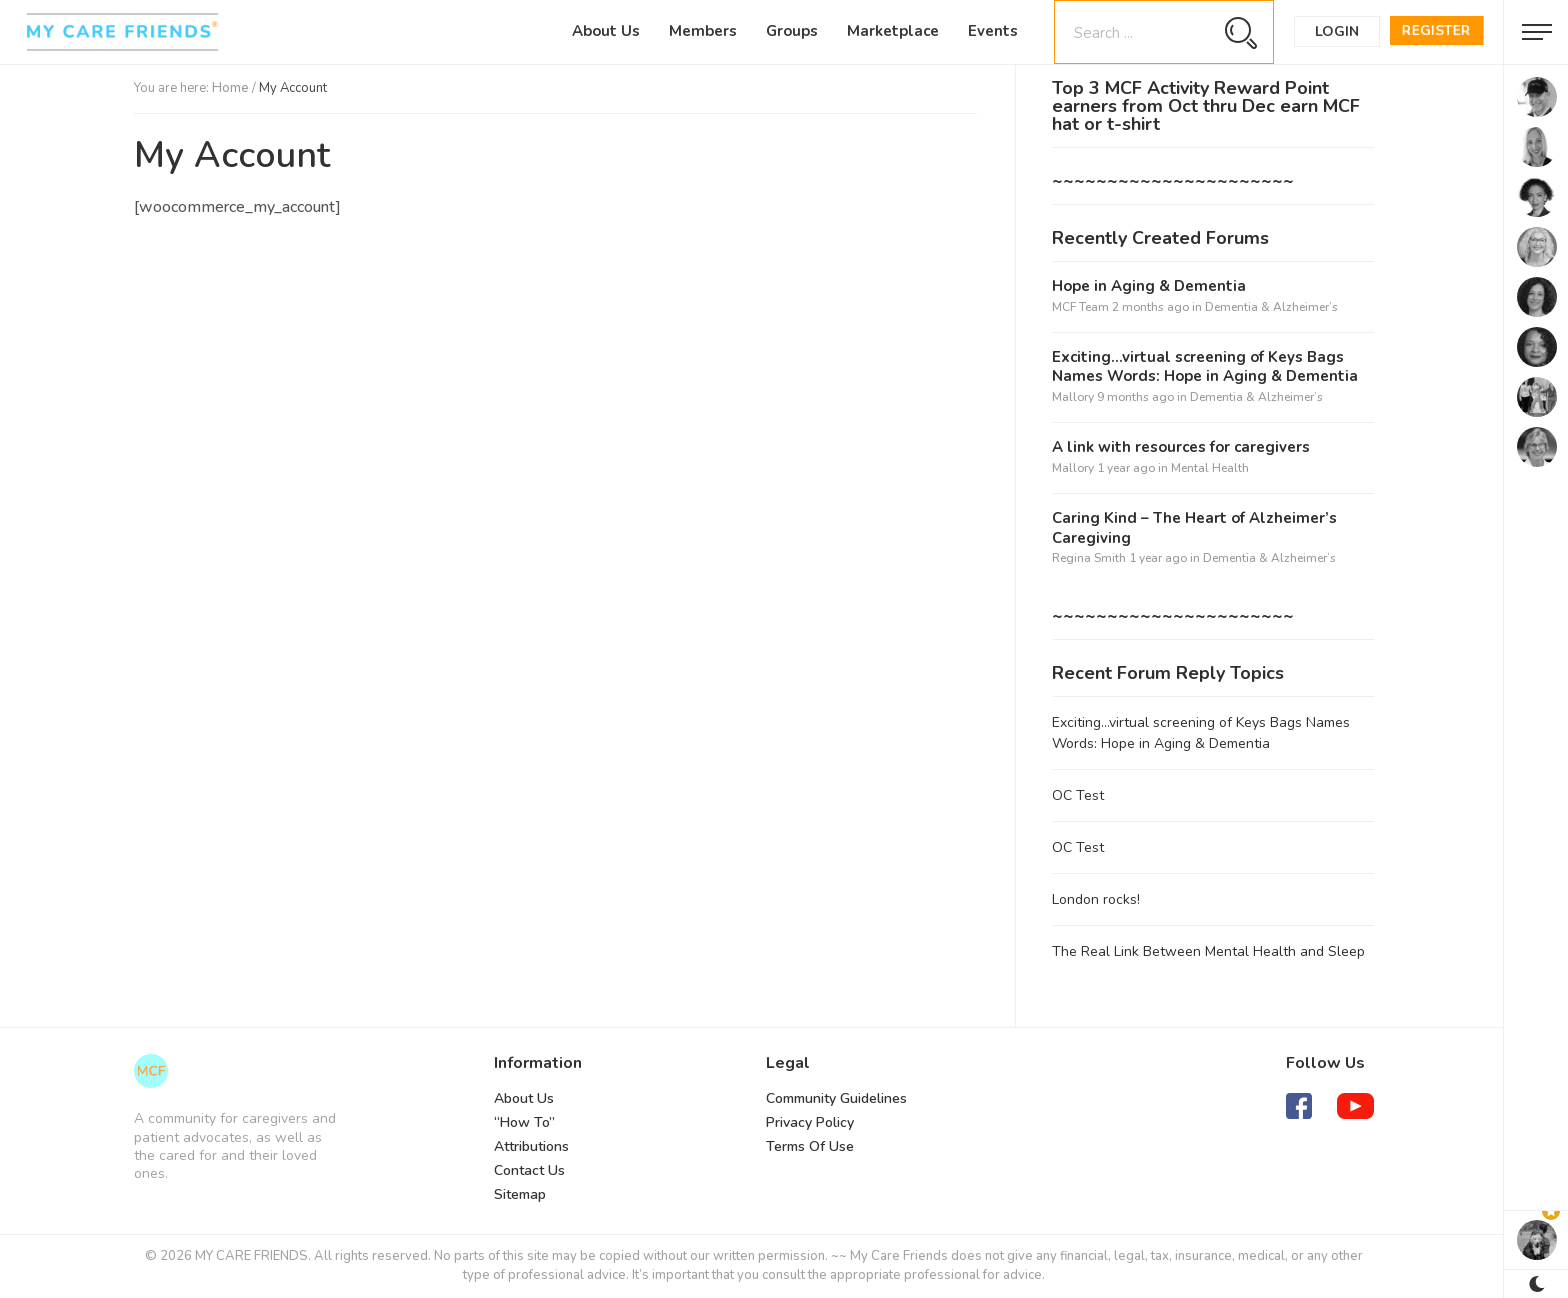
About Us (606, 31)
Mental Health (1210, 468)
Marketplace (893, 31)
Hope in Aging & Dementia (1149, 286)
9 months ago (1135, 397)
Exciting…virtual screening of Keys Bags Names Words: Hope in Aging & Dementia (1205, 367)
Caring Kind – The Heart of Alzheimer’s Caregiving (1194, 528)
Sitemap (520, 1194)
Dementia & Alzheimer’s (1271, 307)
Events (993, 31)
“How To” (524, 1122)
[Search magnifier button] (1240, 32)
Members (703, 31)
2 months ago (1150, 307)
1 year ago (1126, 468)
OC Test (1078, 795)
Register (1436, 30)
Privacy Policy (810, 1122)
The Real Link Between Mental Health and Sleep (1208, 951)
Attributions (531, 1146)
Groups (792, 31)
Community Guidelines (836, 1098)
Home (230, 88)
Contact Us (529, 1170)
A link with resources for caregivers (1181, 447)
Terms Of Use (810, 1146)
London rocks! (1096, 899)
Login (1337, 31)
